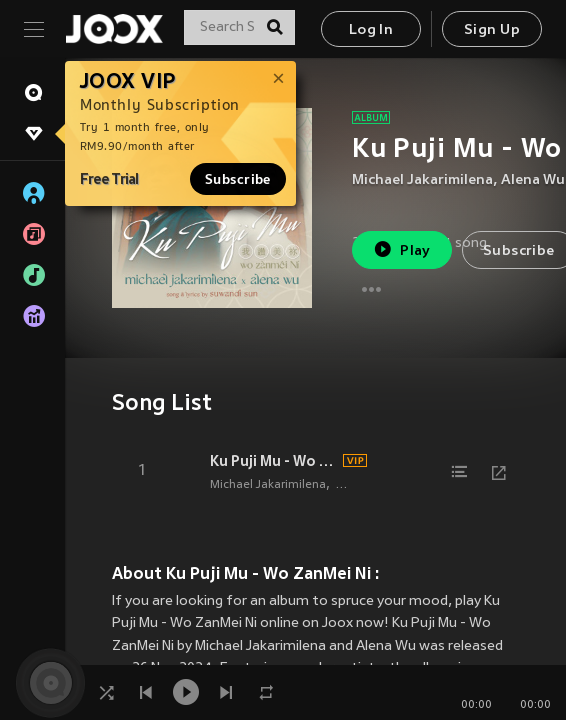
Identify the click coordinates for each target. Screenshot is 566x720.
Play (401, 249)
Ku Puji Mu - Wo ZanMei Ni (273, 461)
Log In (371, 30)
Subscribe (238, 179)
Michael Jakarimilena (422, 180)
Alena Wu (533, 180)
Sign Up (492, 30)
